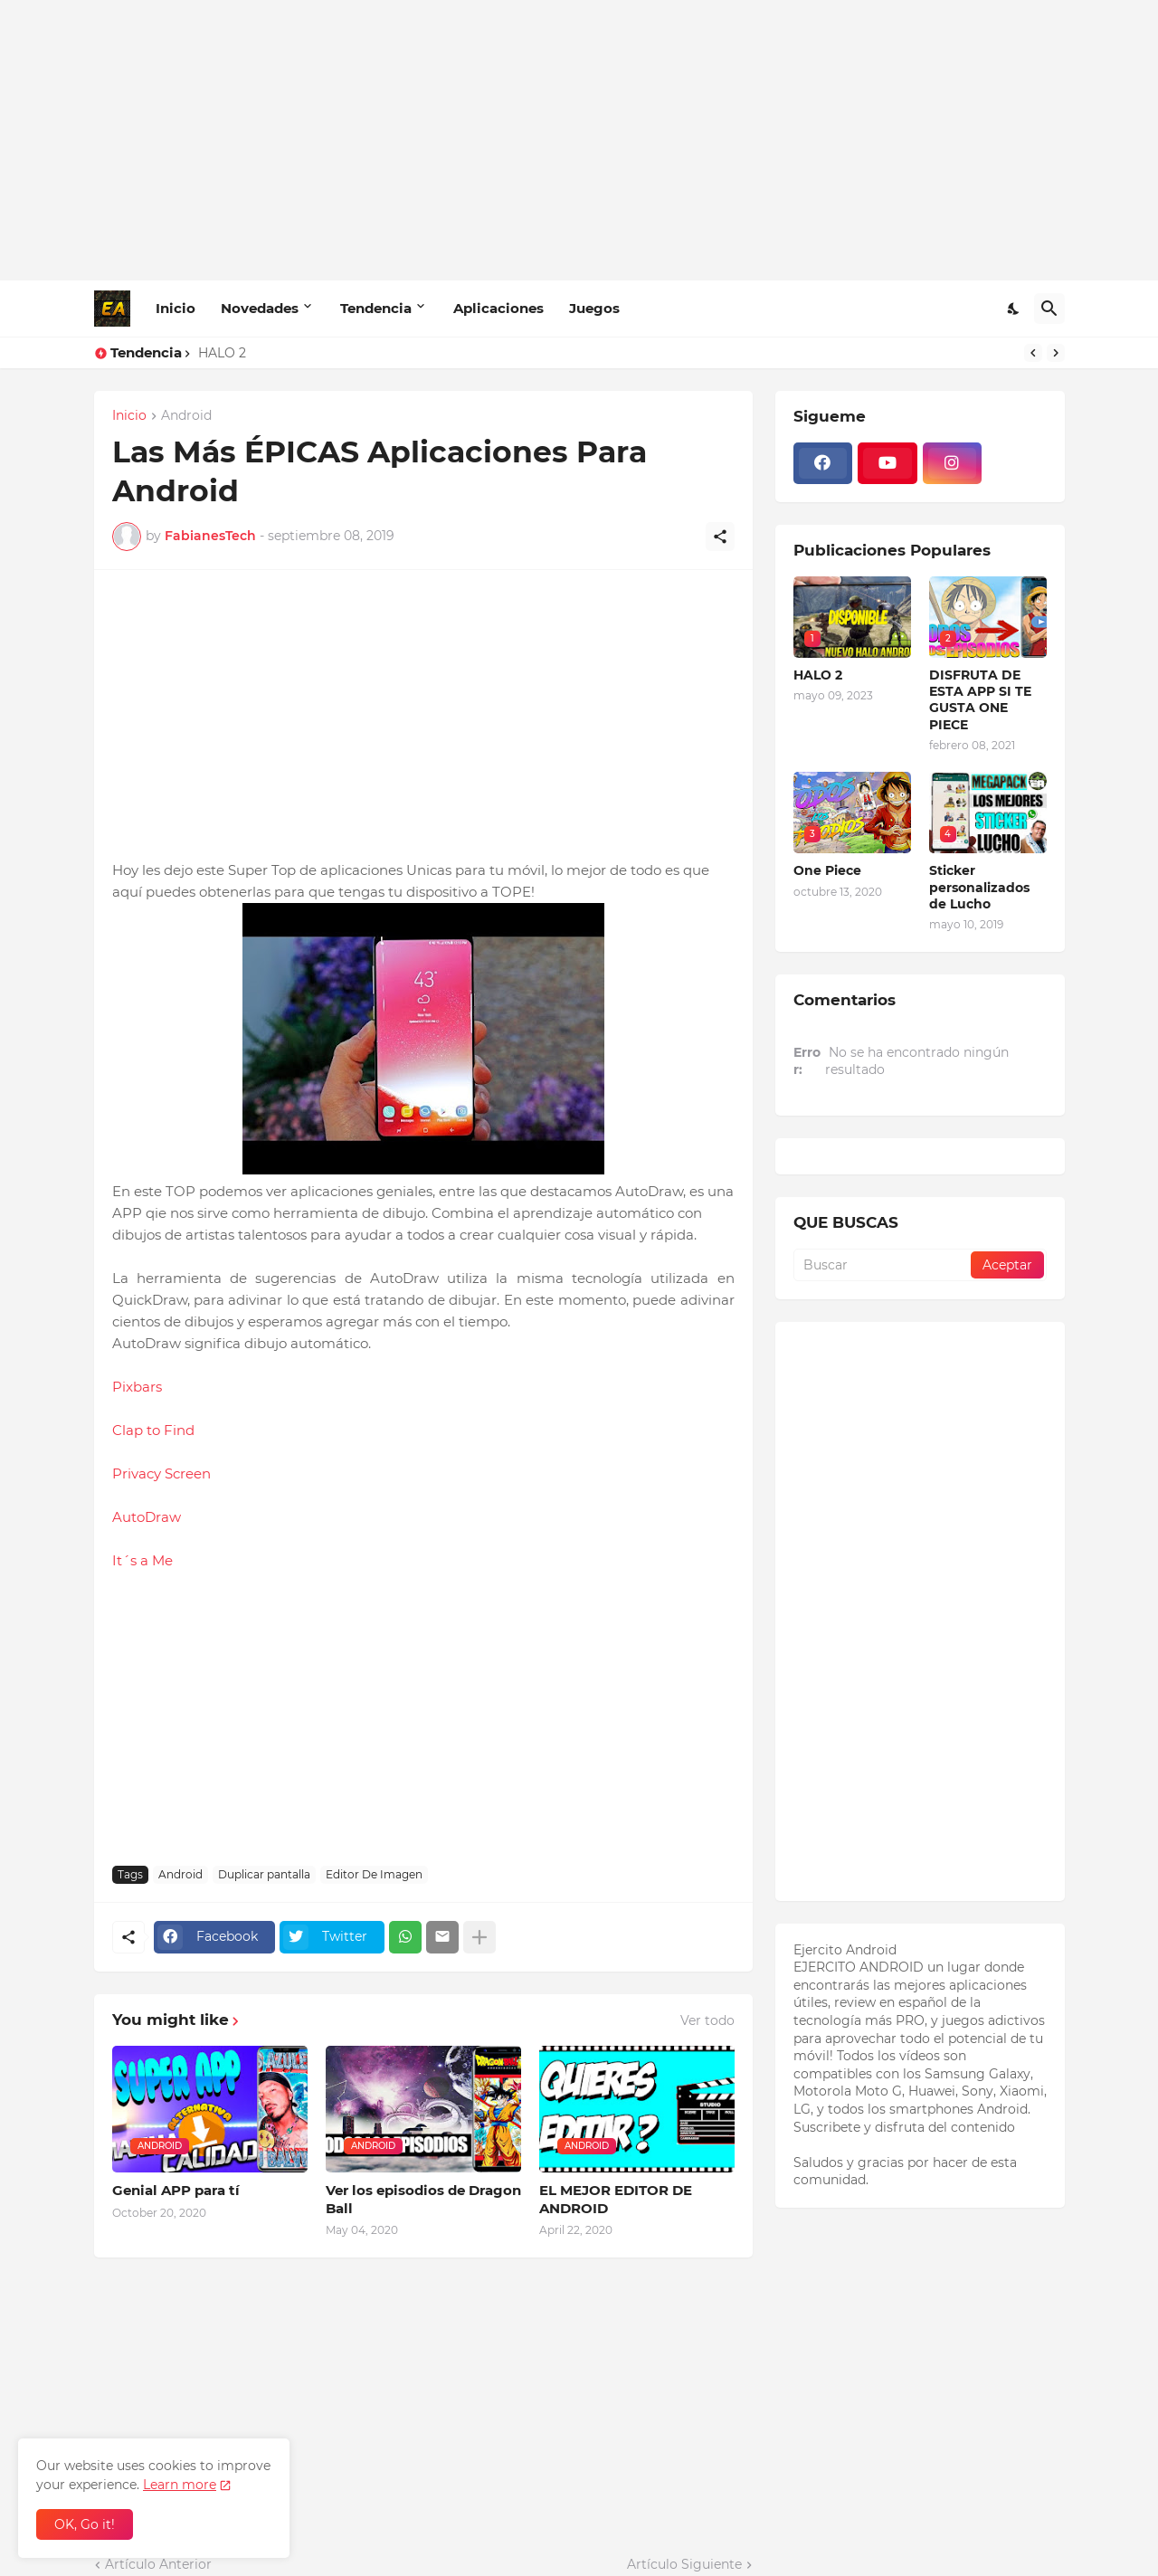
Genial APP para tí (176, 2190)
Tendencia (376, 308)
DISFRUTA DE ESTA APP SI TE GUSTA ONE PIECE (980, 700)
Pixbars (137, 1386)
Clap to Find (153, 1430)
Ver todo (707, 2020)
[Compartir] (720, 536)
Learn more (179, 2484)
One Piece (827, 870)
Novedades (260, 308)
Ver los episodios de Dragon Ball (423, 2199)
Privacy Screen (161, 1473)
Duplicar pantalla (264, 1874)
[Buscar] (1049, 308)
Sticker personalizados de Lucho (979, 886)
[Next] (1056, 353)
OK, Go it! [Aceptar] (84, 2524)
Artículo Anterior (158, 2564)
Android (186, 416)
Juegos (594, 308)
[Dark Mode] (1014, 308)
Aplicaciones (498, 308)
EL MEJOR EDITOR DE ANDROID (615, 2199)
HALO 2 (222, 353)
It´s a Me (142, 1560)
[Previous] (1033, 353)
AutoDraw (146, 1517)
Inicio (175, 308)
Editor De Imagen (374, 1874)
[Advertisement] (579, 140)
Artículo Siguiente (684, 2564)
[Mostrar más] (479, 1937)
